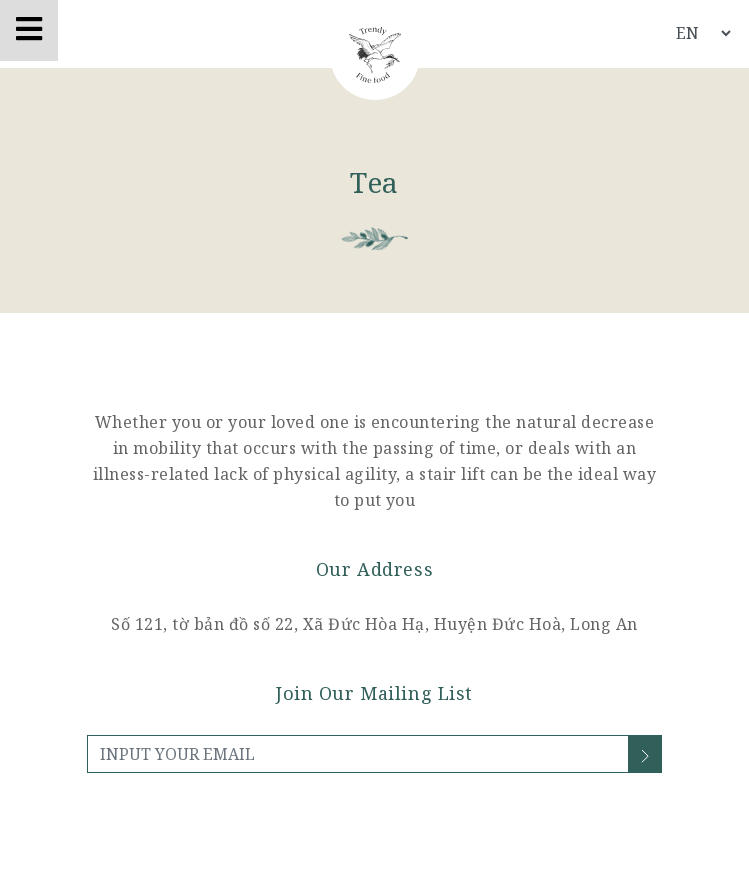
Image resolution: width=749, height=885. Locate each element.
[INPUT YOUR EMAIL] (358, 754)
